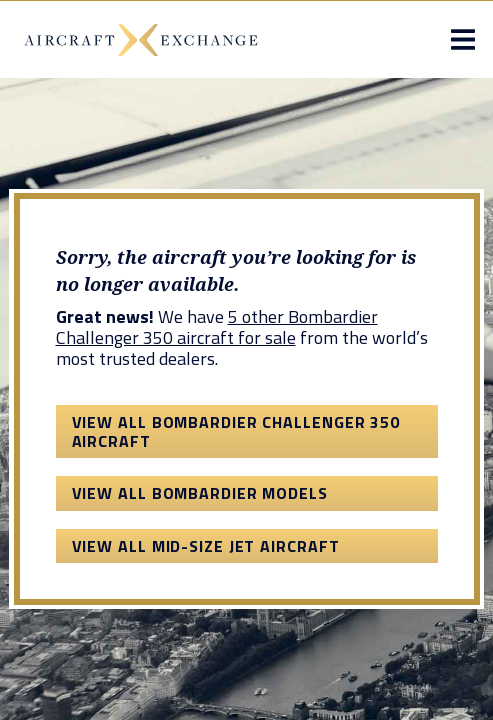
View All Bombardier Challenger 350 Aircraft (236, 431)
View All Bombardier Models (200, 493)
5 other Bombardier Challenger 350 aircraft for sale (217, 327)
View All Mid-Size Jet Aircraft (206, 546)
